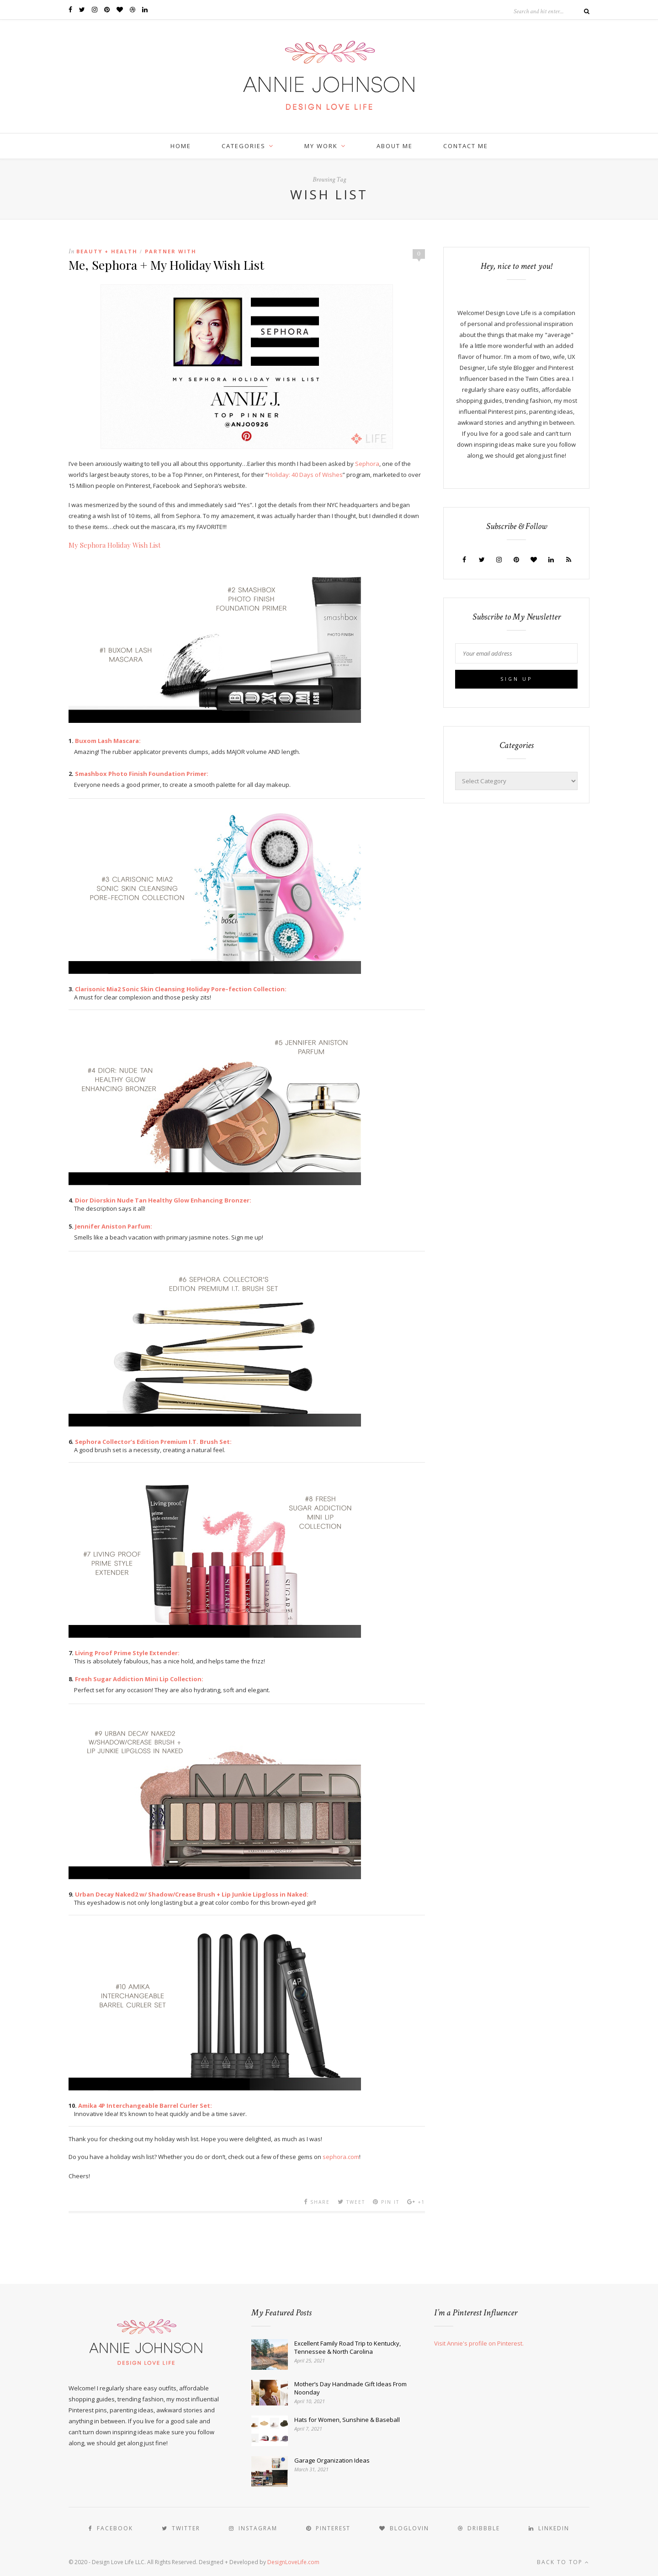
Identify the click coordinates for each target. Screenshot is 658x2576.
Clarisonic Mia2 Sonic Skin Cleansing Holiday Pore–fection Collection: (181, 989)
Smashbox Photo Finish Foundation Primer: (141, 774)
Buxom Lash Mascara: (108, 741)
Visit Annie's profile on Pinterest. (479, 2343)
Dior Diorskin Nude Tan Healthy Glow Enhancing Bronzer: (163, 1200)
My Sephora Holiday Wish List (115, 545)
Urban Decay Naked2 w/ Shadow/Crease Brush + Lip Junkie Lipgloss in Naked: (191, 1894)
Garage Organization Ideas (332, 2460)
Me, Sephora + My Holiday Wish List (166, 265)
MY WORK (321, 146)
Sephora (367, 464)
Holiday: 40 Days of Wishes (305, 474)
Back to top (563, 2562)
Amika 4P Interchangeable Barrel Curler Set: (145, 2105)
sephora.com (341, 2157)
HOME (180, 146)
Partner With (170, 251)
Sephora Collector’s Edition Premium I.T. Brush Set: (153, 1442)
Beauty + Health (107, 251)
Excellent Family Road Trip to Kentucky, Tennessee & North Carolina (347, 2347)
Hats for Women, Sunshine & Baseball (347, 2420)
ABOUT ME (395, 146)
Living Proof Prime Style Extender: (127, 1653)
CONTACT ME (465, 146)
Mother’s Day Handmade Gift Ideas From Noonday (350, 2388)
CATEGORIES (243, 146)
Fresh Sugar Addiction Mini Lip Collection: (139, 1679)
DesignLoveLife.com (293, 2562)
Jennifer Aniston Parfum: (113, 1226)
